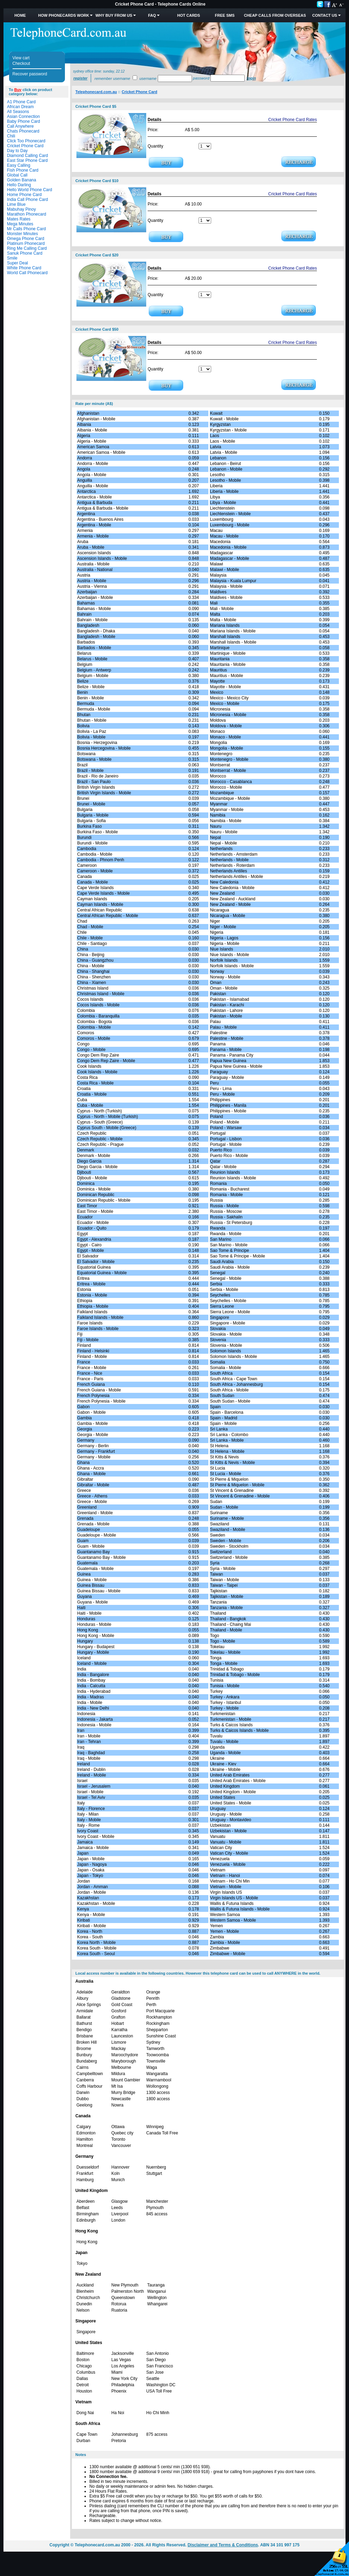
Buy (18, 90)
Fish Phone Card (22, 170)
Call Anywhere (20, 126)
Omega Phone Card (25, 238)
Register (80, 78)
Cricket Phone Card (25, 145)
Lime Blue (16, 204)
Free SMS (225, 15)
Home (20, 15)
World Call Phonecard (27, 272)
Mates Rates (18, 219)
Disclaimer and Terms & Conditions (222, 2545)
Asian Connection (23, 116)
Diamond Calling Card (27, 155)
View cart (21, 57)
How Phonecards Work (63, 15)
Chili (11, 136)
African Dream (20, 106)
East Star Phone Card (27, 160)
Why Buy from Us (113, 15)
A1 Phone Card (21, 101)
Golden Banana (21, 180)
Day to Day (17, 150)
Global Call (17, 175)
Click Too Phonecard (26, 140)
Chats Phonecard (23, 131)
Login (251, 78)
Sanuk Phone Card (24, 253)
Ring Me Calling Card (27, 248)
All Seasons (18, 111)
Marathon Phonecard (26, 214)
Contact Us (324, 15)
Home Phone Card (24, 194)
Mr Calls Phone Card (26, 228)
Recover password (30, 74)
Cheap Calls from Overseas (275, 15)
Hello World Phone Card (29, 189)
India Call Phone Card (27, 199)
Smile (12, 258)
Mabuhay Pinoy (21, 209)
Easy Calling (18, 165)
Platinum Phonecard (26, 243)
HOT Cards (188, 15)
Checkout (21, 63)
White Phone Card (24, 267)
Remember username (112, 78)
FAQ (152, 15)
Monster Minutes (22, 233)
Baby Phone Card (23, 121)
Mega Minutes (20, 223)
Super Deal (17, 263)
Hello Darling (19, 184)
